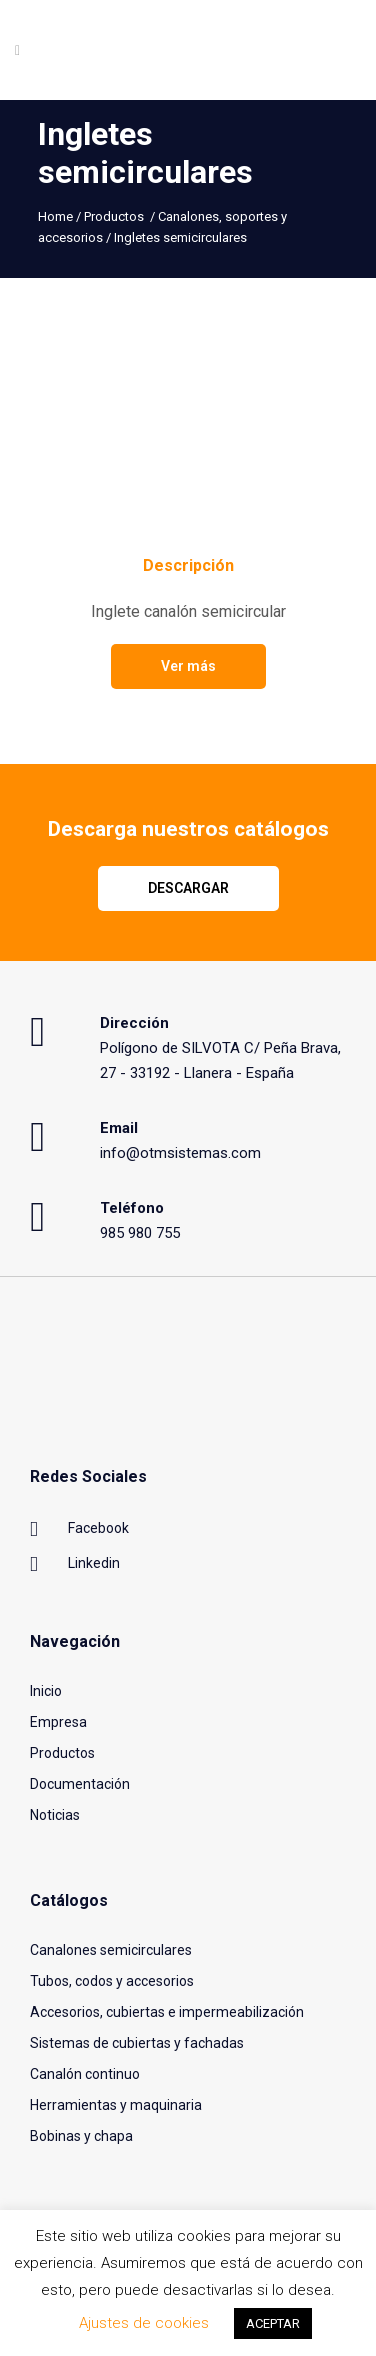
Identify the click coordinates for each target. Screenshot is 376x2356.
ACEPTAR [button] (273, 2323)
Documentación (80, 1784)
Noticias (55, 1815)
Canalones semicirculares (111, 1950)
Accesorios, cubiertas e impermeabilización (167, 2012)
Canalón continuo (85, 2074)
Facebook (79, 1529)
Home (55, 216)
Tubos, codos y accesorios (112, 1981)
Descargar (188, 888)
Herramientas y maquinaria (116, 2105)
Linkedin (75, 1564)
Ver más (188, 666)
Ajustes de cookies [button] (144, 2323)
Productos (114, 216)
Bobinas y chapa (81, 2136)
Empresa (58, 1722)
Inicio (46, 1691)
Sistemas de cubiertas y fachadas (137, 2043)
